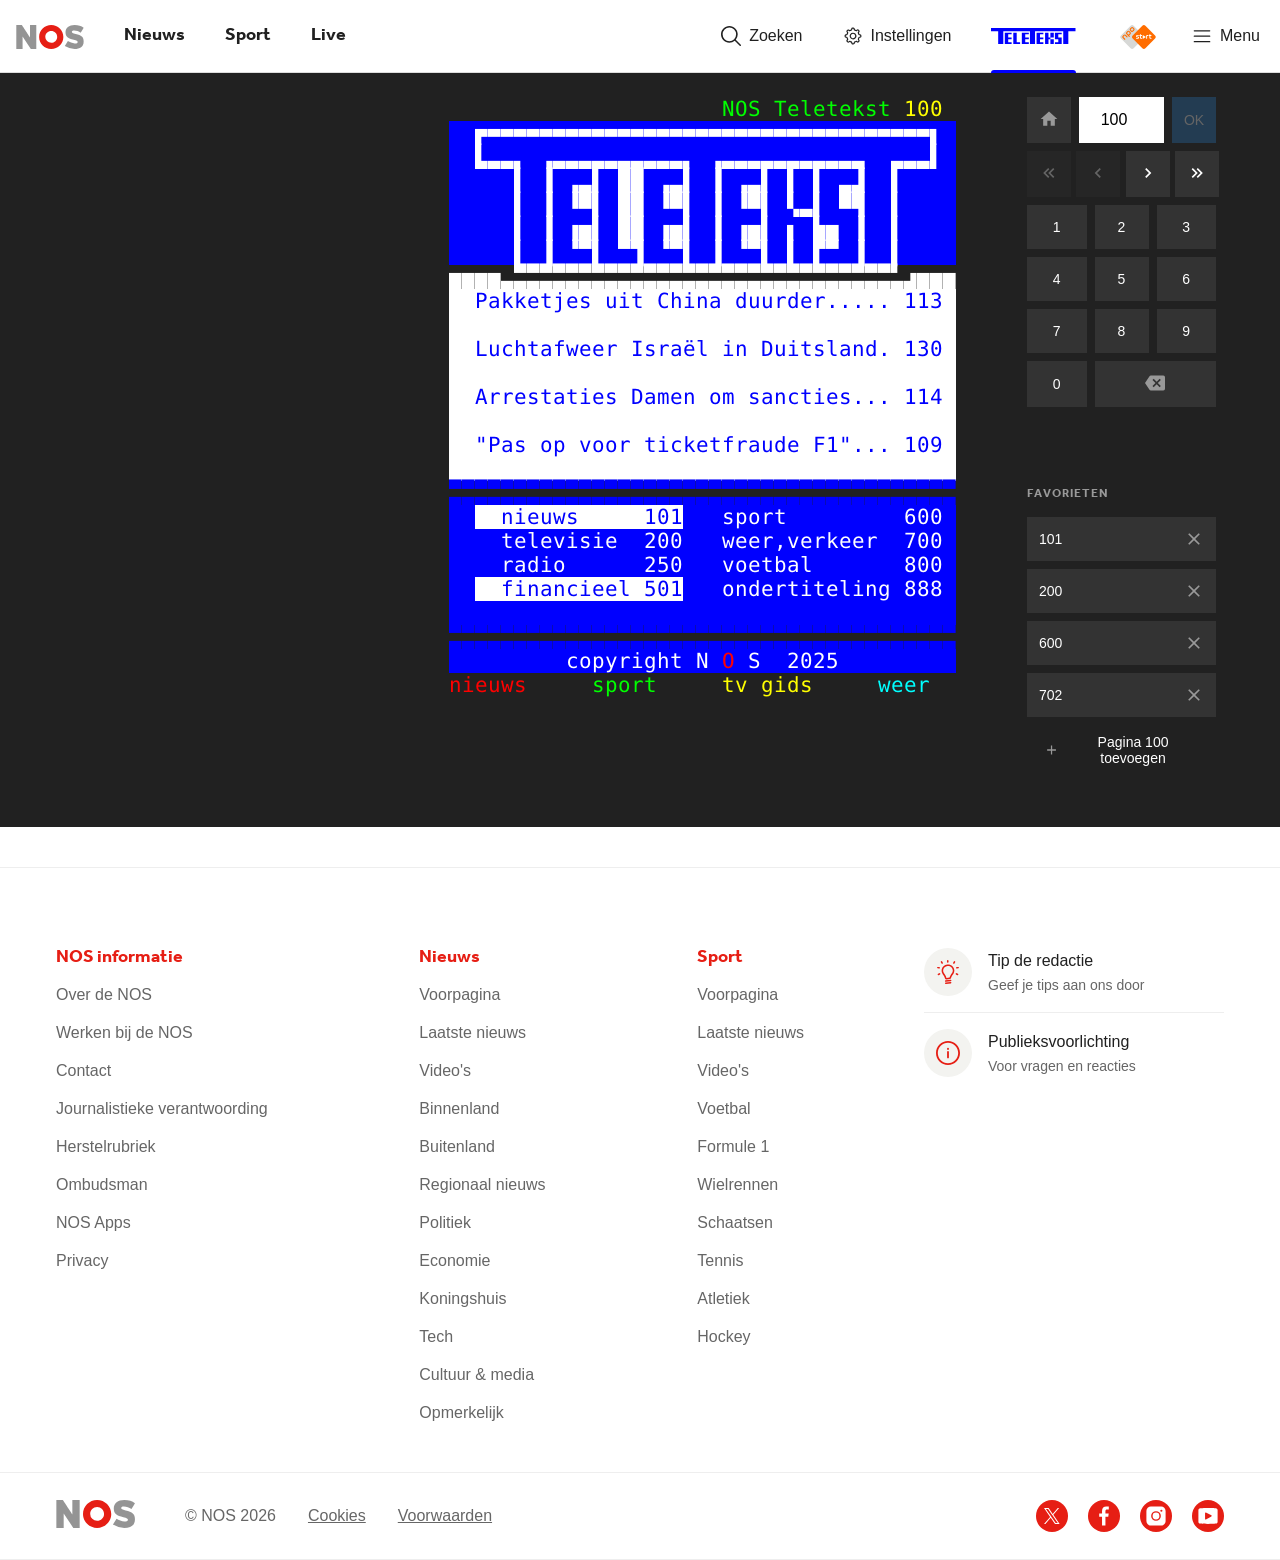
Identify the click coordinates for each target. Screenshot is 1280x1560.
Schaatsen (735, 1222)
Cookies (337, 1515)
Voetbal (723, 1108)
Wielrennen (737, 1184)
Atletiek (723, 1298)
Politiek (445, 1222)
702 (1050, 695)
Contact (83, 1070)
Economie (454, 1260)
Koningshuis (462, 1298)
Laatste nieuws (472, 1032)
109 (923, 445)
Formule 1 (733, 1146)
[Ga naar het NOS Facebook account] (1104, 1516)
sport (644, 685)
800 (923, 565)
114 (923, 397)
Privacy (82, 1260)
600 (1050, 643)
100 (923, 109)
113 (923, 301)
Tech (436, 1336)
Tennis (720, 1260)
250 (663, 565)
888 (923, 589)
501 (663, 589)
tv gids (774, 685)
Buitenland (457, 1146)
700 (923, 541)
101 (1050, 539)
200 (1050, 591)
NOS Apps (93, 1222)
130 (923, 349)
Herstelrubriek (106, 1146)
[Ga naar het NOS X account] (1052, 1516)
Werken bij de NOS (124, 1032)
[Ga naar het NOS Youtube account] (1208, 1516)
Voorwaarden (445, 1515)
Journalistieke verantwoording (162, 1108)
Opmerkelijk (461, 1412)
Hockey (723, 1336)
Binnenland (459, 1108)
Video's (445, 1070)
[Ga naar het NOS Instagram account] (1156, 1516)
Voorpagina (459, 994)
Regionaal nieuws (482, 1184)
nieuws (507, 685)
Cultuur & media (476, 1374)
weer (884, 685)
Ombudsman (102, 1184)
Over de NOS (104, 994)
